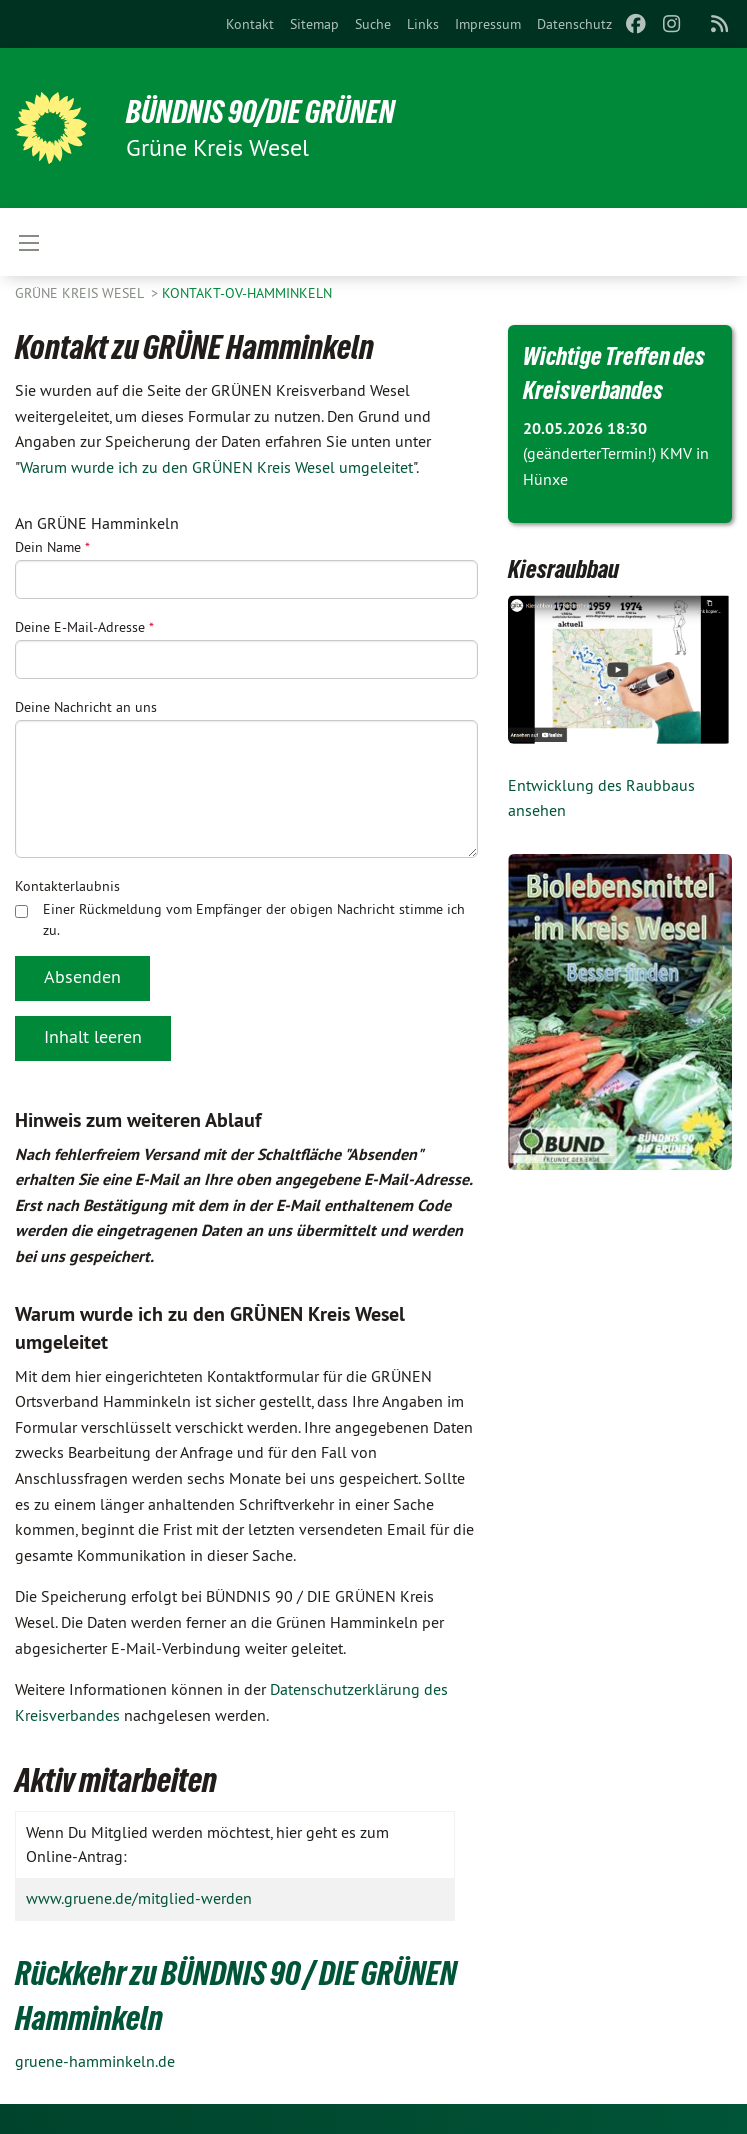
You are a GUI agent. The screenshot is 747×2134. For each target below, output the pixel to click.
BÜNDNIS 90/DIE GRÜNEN (261, 112)
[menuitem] (250, 24)
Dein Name (52, 547)
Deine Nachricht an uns (86, 707)
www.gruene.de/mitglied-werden (139, 1898)
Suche (373, 24)
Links (423, 24)
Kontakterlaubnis (67, 886)
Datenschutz (574, 24)
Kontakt (250, 24)
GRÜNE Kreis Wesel (81, 293)
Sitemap (314, 24)
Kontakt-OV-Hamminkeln (247, 293)
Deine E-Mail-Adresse (84, 627)
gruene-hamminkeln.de (95, 2061)
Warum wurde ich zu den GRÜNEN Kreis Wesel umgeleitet (216, 467)
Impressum (488, 24)
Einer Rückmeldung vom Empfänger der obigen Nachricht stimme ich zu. (240, 919)
